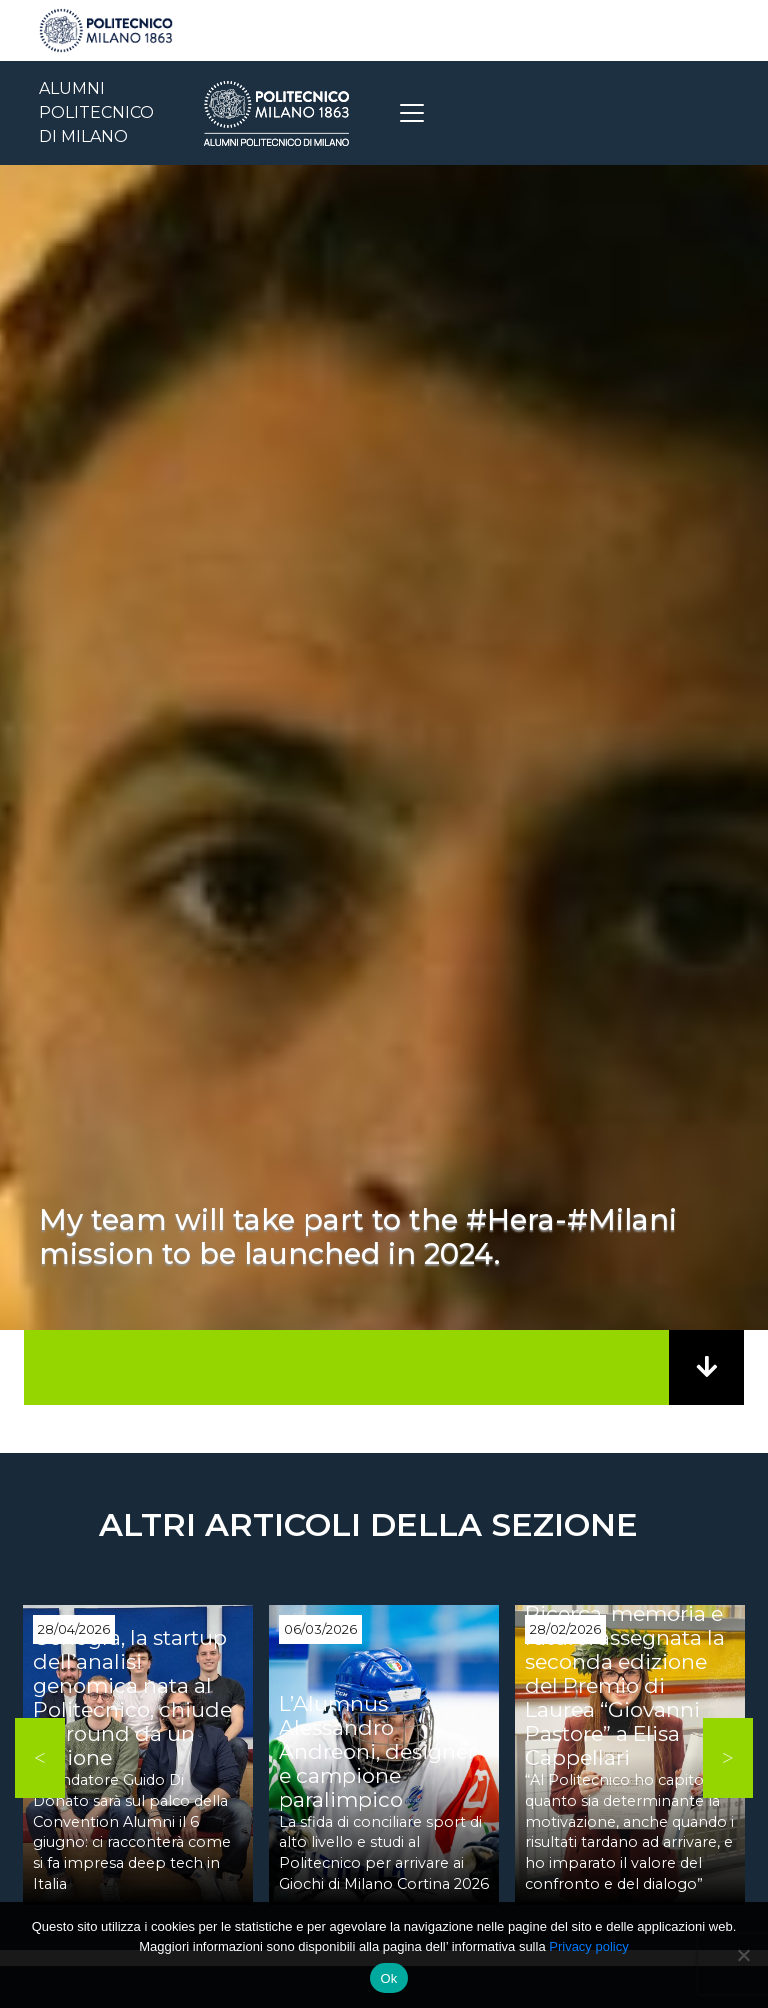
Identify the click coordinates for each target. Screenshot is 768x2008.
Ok (388, 1978)
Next (728, 1758)
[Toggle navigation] (412, 113)
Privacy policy (588, 1946)
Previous (40, 1758)
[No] (743, 1955)
